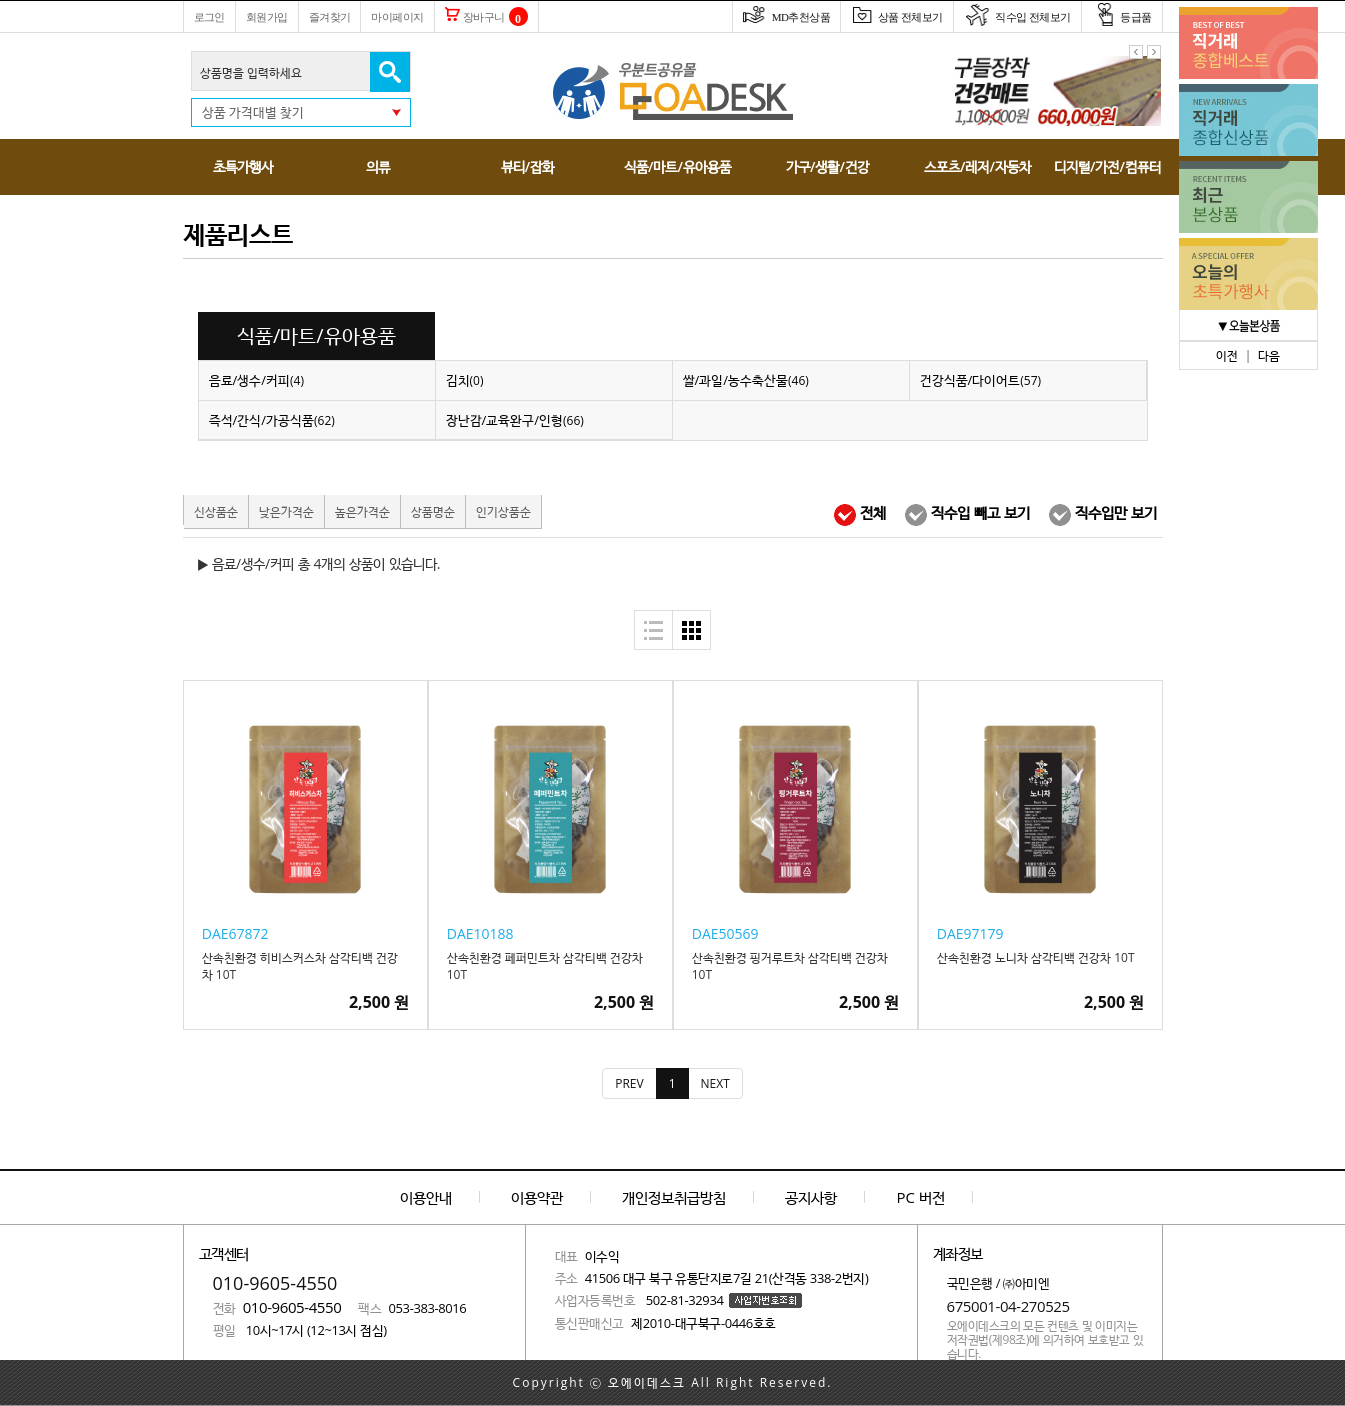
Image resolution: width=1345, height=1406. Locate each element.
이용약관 (537, 1197)
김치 (465, 380)
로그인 (209, 17)
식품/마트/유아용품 (677, 167)
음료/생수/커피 (257, 380)
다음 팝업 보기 (1154, 52)
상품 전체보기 (896, 17)
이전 (1227, 355)
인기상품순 (503, 511)
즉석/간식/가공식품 (272, 420)
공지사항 (811, 1197)
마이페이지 (397, 17)
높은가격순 (362, 511)
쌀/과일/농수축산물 (746, 380)
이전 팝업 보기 (1136, 52)
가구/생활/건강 (827, 167)
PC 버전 (921, 1197)
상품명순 (433, 511)
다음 (1269, 355)
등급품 (1122, 17)
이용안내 (426, 1197)
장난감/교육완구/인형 (515, 420)
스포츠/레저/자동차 (977, 167)
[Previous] (629, 1083)
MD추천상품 (786, 17)
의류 (378, 167)
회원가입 (267, 17)
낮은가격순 (286, 511)
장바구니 (475, 17)
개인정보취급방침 (674, 1197)
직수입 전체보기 (1017, 17)
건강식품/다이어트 (981, 380)
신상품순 (216, 511)
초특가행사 (243, 167)
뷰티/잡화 (527, 167)
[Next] (715, 1083)
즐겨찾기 (330, 17)
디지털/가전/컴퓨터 (1107, 167)
